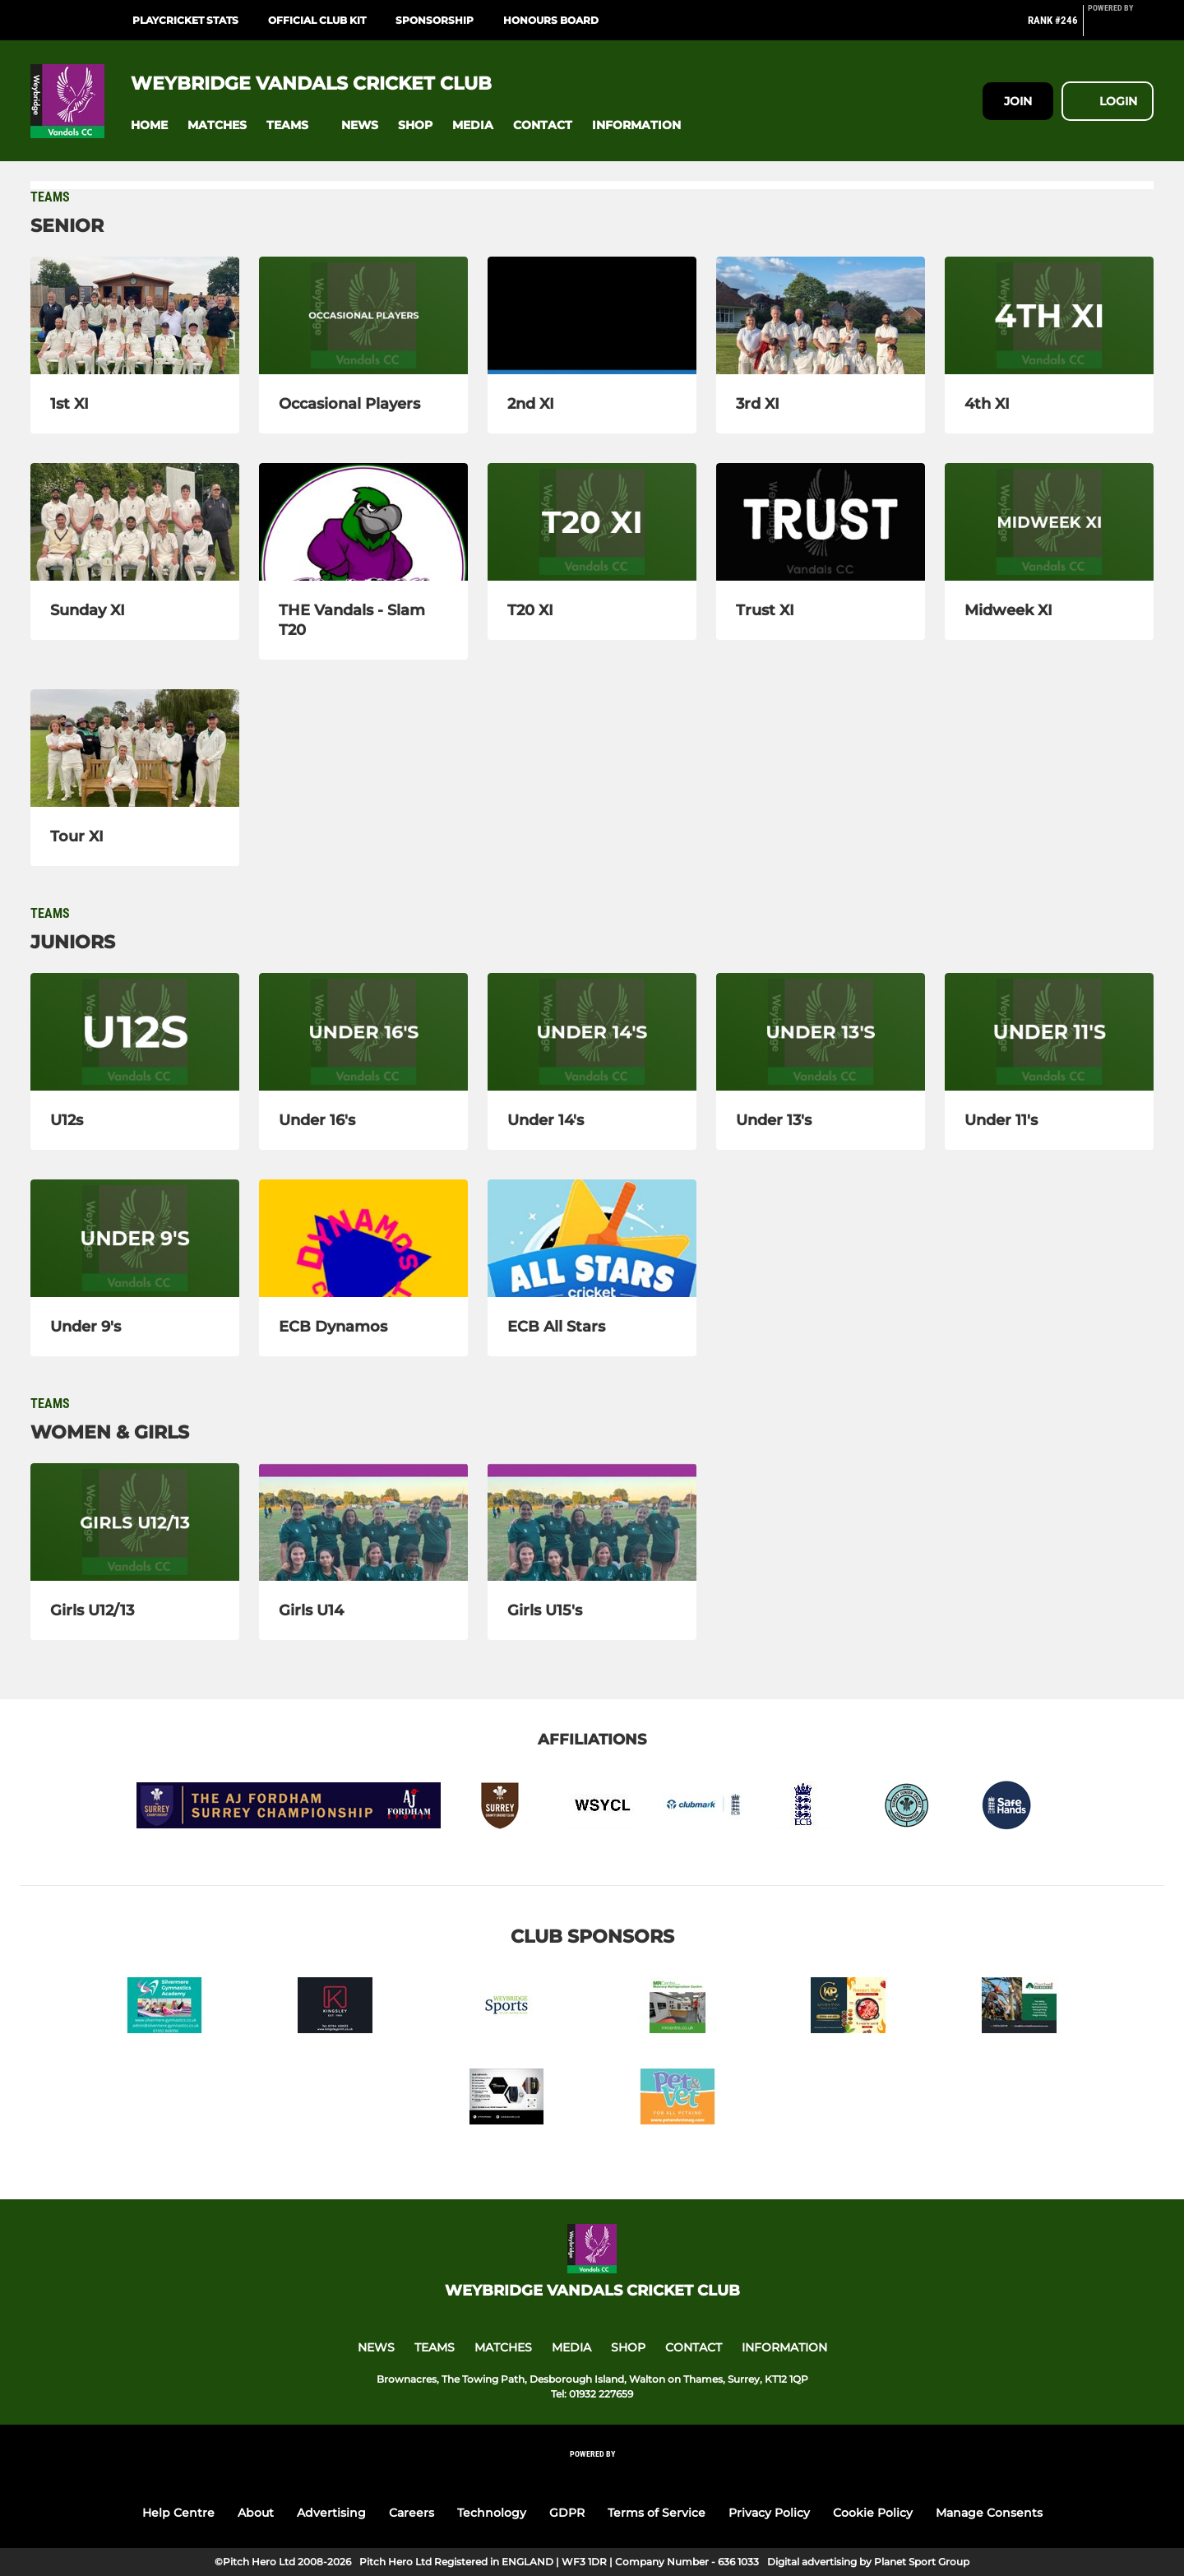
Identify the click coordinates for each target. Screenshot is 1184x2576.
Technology (491, 2512)
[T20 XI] (592, 522)
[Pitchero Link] (1121, 27)
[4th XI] (1049, 315)
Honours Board (551, 20)
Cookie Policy (873, 2512)
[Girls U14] (363, 1522)
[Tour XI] (134, 748)
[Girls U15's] (592, 1522)
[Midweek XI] (1049, 522)
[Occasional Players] (363, 315)
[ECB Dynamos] (363, 1238)
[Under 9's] (134, 1238)
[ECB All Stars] (592, 1238)
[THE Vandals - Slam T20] (363, 522)
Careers (411, 2512)
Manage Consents (989, 2512)
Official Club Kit (317, 20)
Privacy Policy (769, 2512)
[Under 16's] (363, 1032)
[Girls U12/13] (134, 1522)
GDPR (567, 2512)
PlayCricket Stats (185, 20)
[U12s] (134, 1032)
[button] (149, 125)
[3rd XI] (820, 315)
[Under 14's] (592, 1032)
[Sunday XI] (134, 522)
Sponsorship (434, 20)
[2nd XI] (592, 315)
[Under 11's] (1049, 1032)
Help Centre (178, 2512)
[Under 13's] (820, 1032)
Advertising (331, 2512)
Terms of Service (656, 2512)
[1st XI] (134, 315)
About (256, 2512)
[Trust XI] (820, 522)
